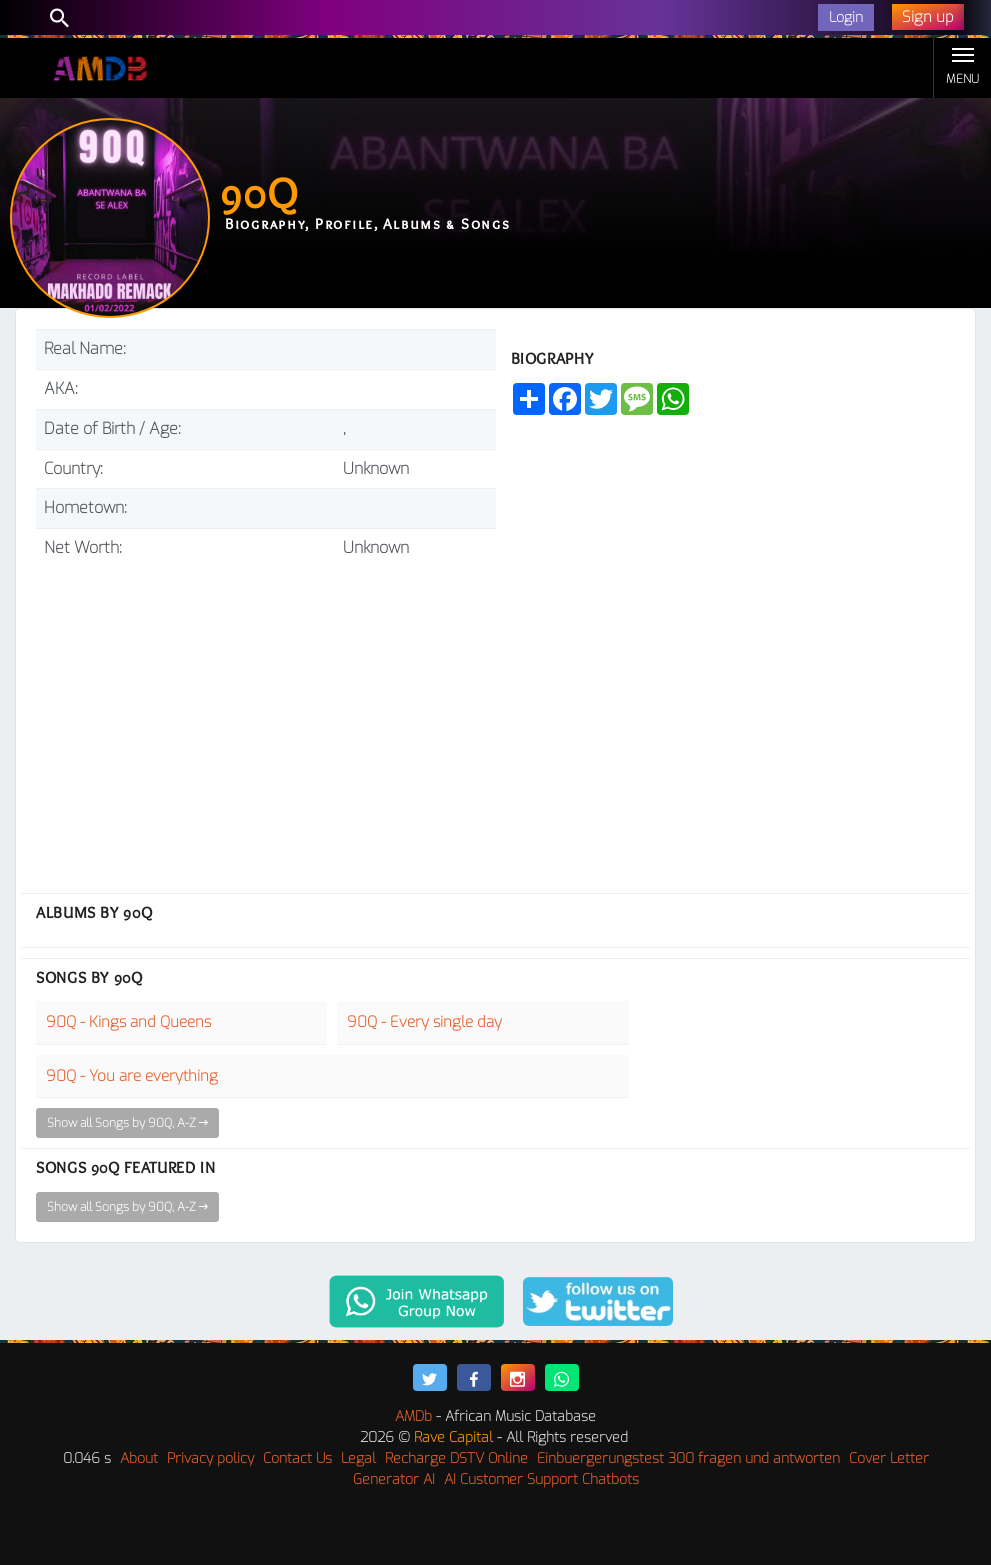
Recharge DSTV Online (456, 1458)
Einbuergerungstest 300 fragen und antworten (688, 1458)
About (139, 1458)
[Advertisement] (266, 718)
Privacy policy (210, 1458)
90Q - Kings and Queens (128, 1022)
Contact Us (297, 1458)
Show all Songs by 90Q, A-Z (127, 1123)
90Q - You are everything (132, 1076)
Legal (358, 1458)
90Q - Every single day (424, 1022)
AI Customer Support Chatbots (541, 1479)
